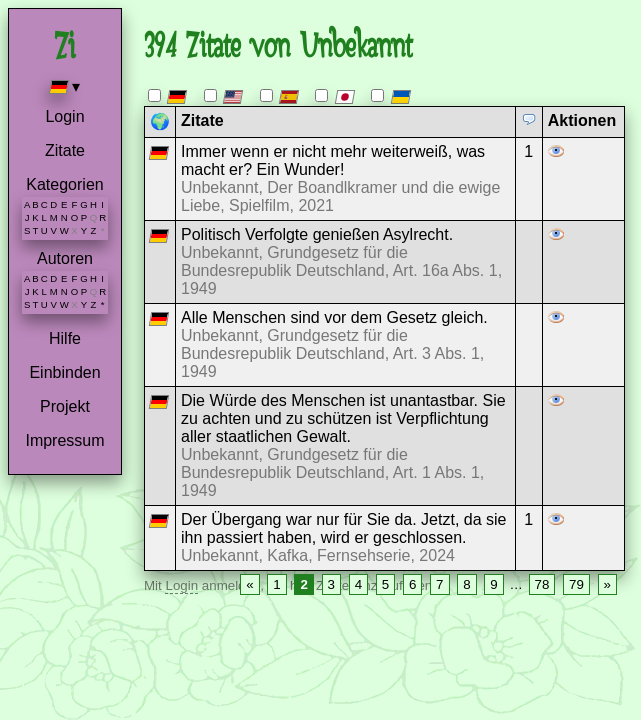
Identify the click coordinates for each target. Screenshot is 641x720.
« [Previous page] (249, 584)
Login (64, 116)
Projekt (65, 406)
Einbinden (64, 372)
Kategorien (64, 184)
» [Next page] (607, 584)
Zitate (65, 150)
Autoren (65, 258)
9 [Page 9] (493, 584)
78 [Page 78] (542, 584)
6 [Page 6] (412, 584)
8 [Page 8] (466, 584)
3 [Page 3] (331, 584)
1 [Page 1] (276, 584)
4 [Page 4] (358, 584)
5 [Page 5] (385, 584)
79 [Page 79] (576, 584)
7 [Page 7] (439, 584)
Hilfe (65, 338)
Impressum (64, 440)
